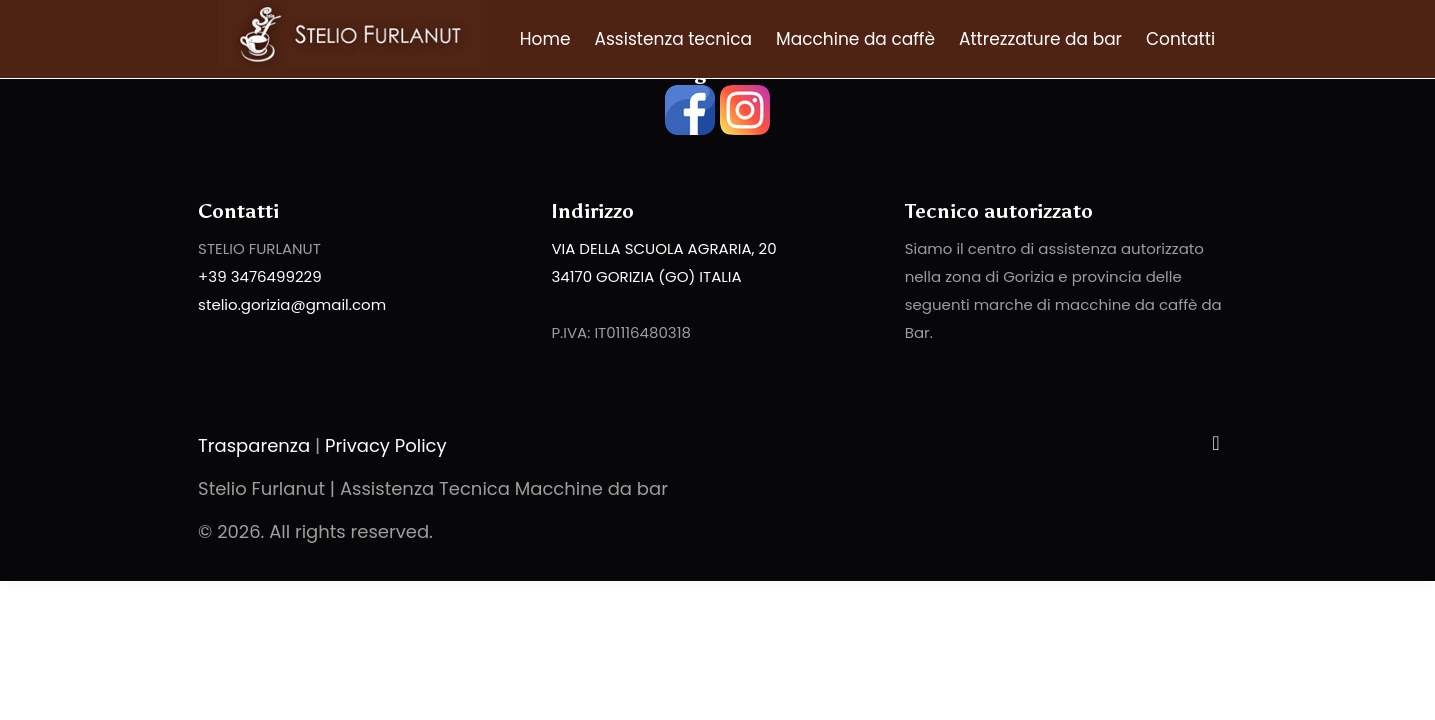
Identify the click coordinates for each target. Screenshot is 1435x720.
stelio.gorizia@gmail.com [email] (292, 304)
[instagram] (745, 129)
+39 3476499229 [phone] (260, 276)
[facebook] (690, 129)
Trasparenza (254, 445)
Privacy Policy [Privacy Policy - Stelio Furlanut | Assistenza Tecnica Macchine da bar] (386, 445)
